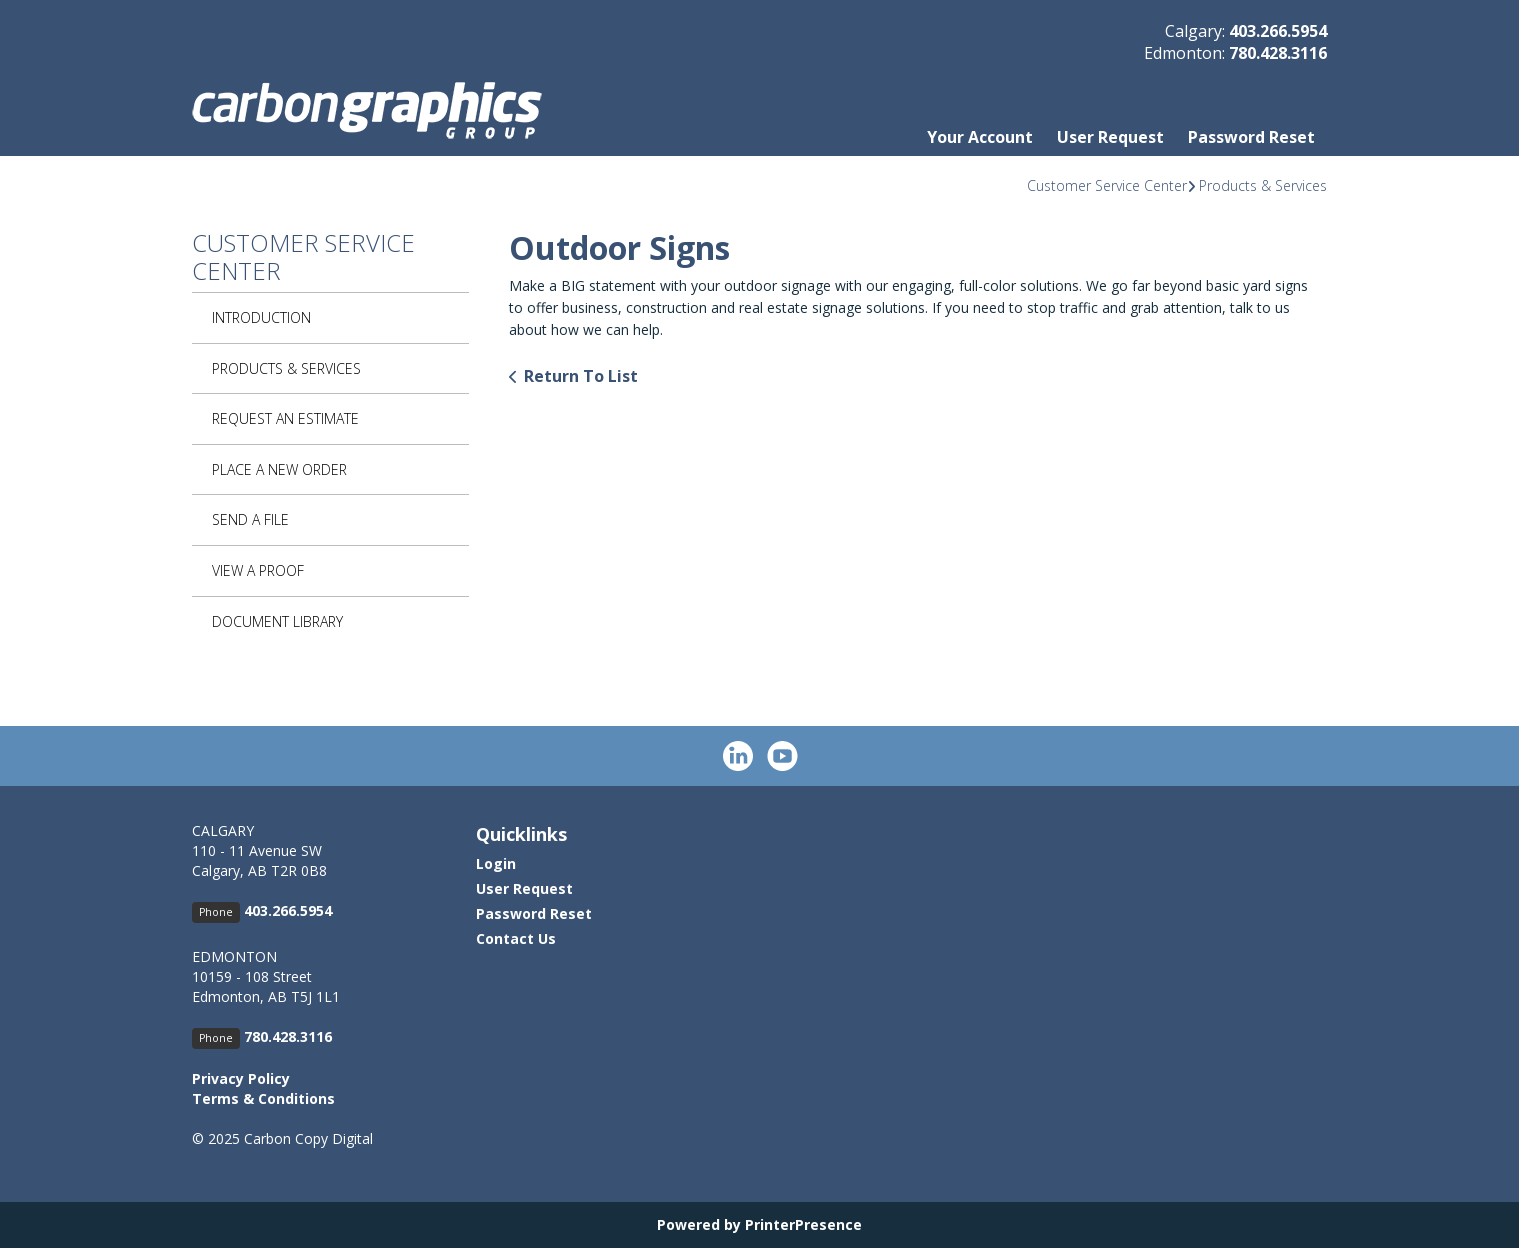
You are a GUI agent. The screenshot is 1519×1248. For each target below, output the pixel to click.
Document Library (277, 621)
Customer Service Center (1107, 185)
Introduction (261, 317)
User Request (1110, 137)
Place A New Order (279, 469)
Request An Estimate (285, 418)
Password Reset (1251, 137)
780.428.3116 (1278, 53)
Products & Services (1263, 185)
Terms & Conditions (263, 1098)
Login (496, 863)
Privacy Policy (241, 1078)
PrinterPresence (803, 1224)
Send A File (250, 519)
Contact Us (516, 938)
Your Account (980, 137)
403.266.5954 (1278, 31)
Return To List (581, 376)
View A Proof (258, 570)
